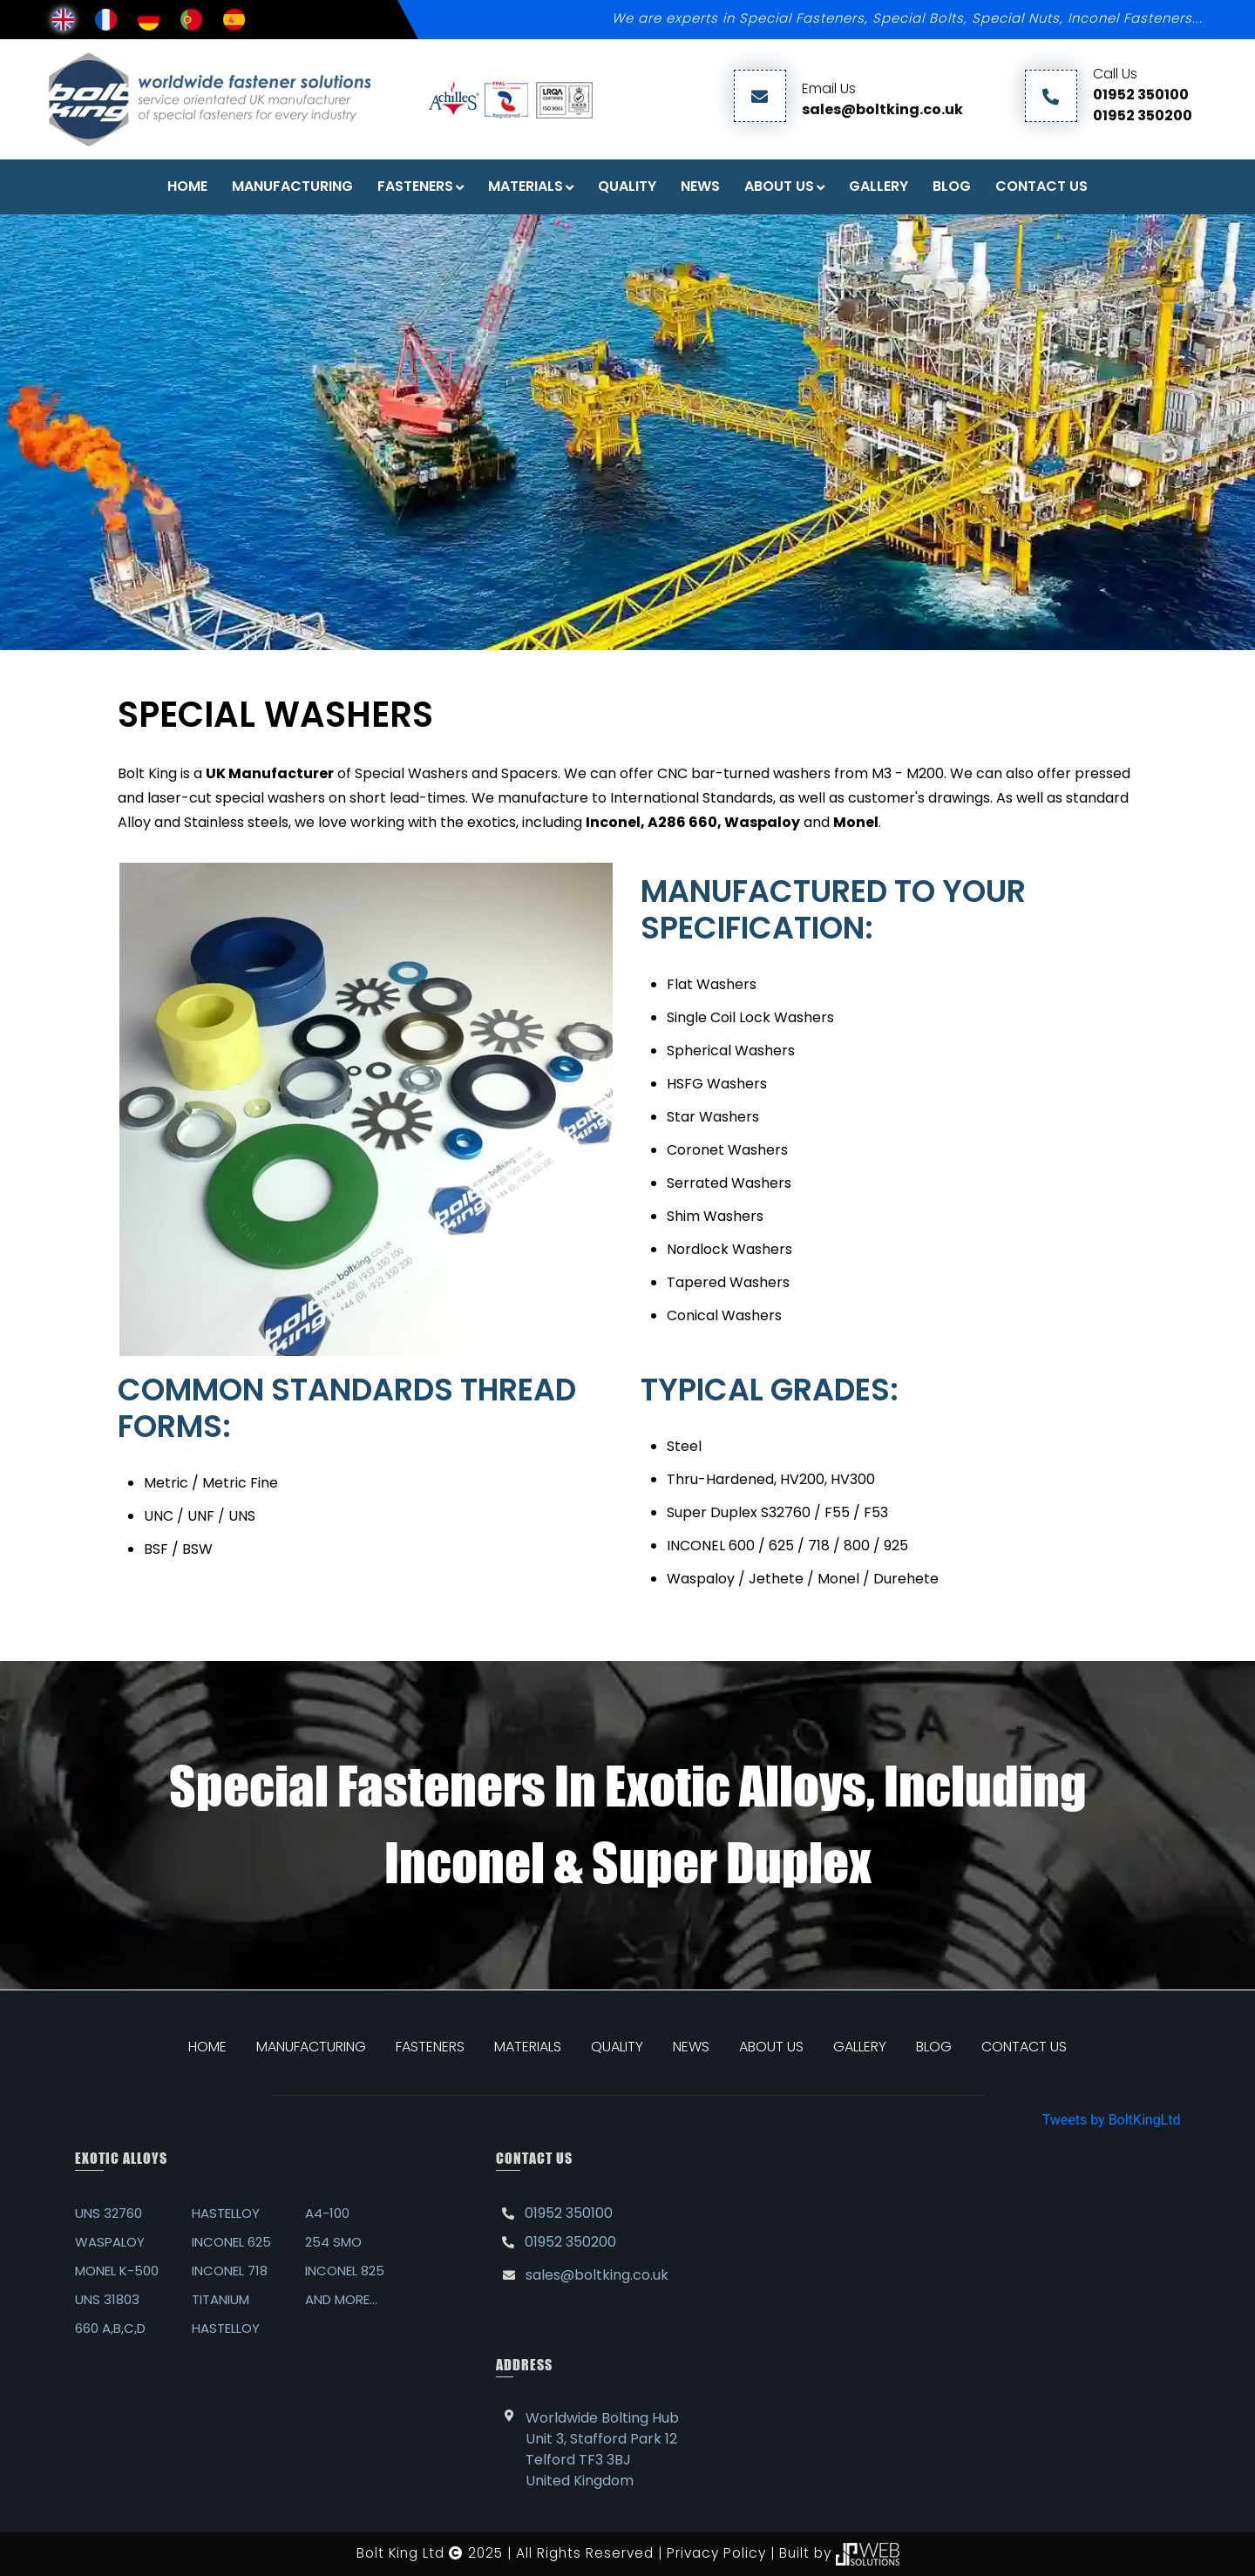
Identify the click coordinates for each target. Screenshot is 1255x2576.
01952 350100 (1141, 95)
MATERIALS (527, 2047)
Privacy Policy (716, 2553)
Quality (627, 186)
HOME (207, 2047)
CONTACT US (1024, 2047)
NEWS (691, 2047)
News (700, 186)
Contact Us (1041, 186)
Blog (952, 186)
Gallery (878, 186)
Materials (525, 186)
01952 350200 (1142, 115)
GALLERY (859, 2047)
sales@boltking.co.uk (882, 109)
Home (187, 186)
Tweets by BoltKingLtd (1111, 2120)
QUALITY (617, 2047)
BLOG (934, 2047)
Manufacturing (292, 186)
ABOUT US (771, 2047)
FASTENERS (415, 186)
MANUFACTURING (311, 2047)
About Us (779, 186)
